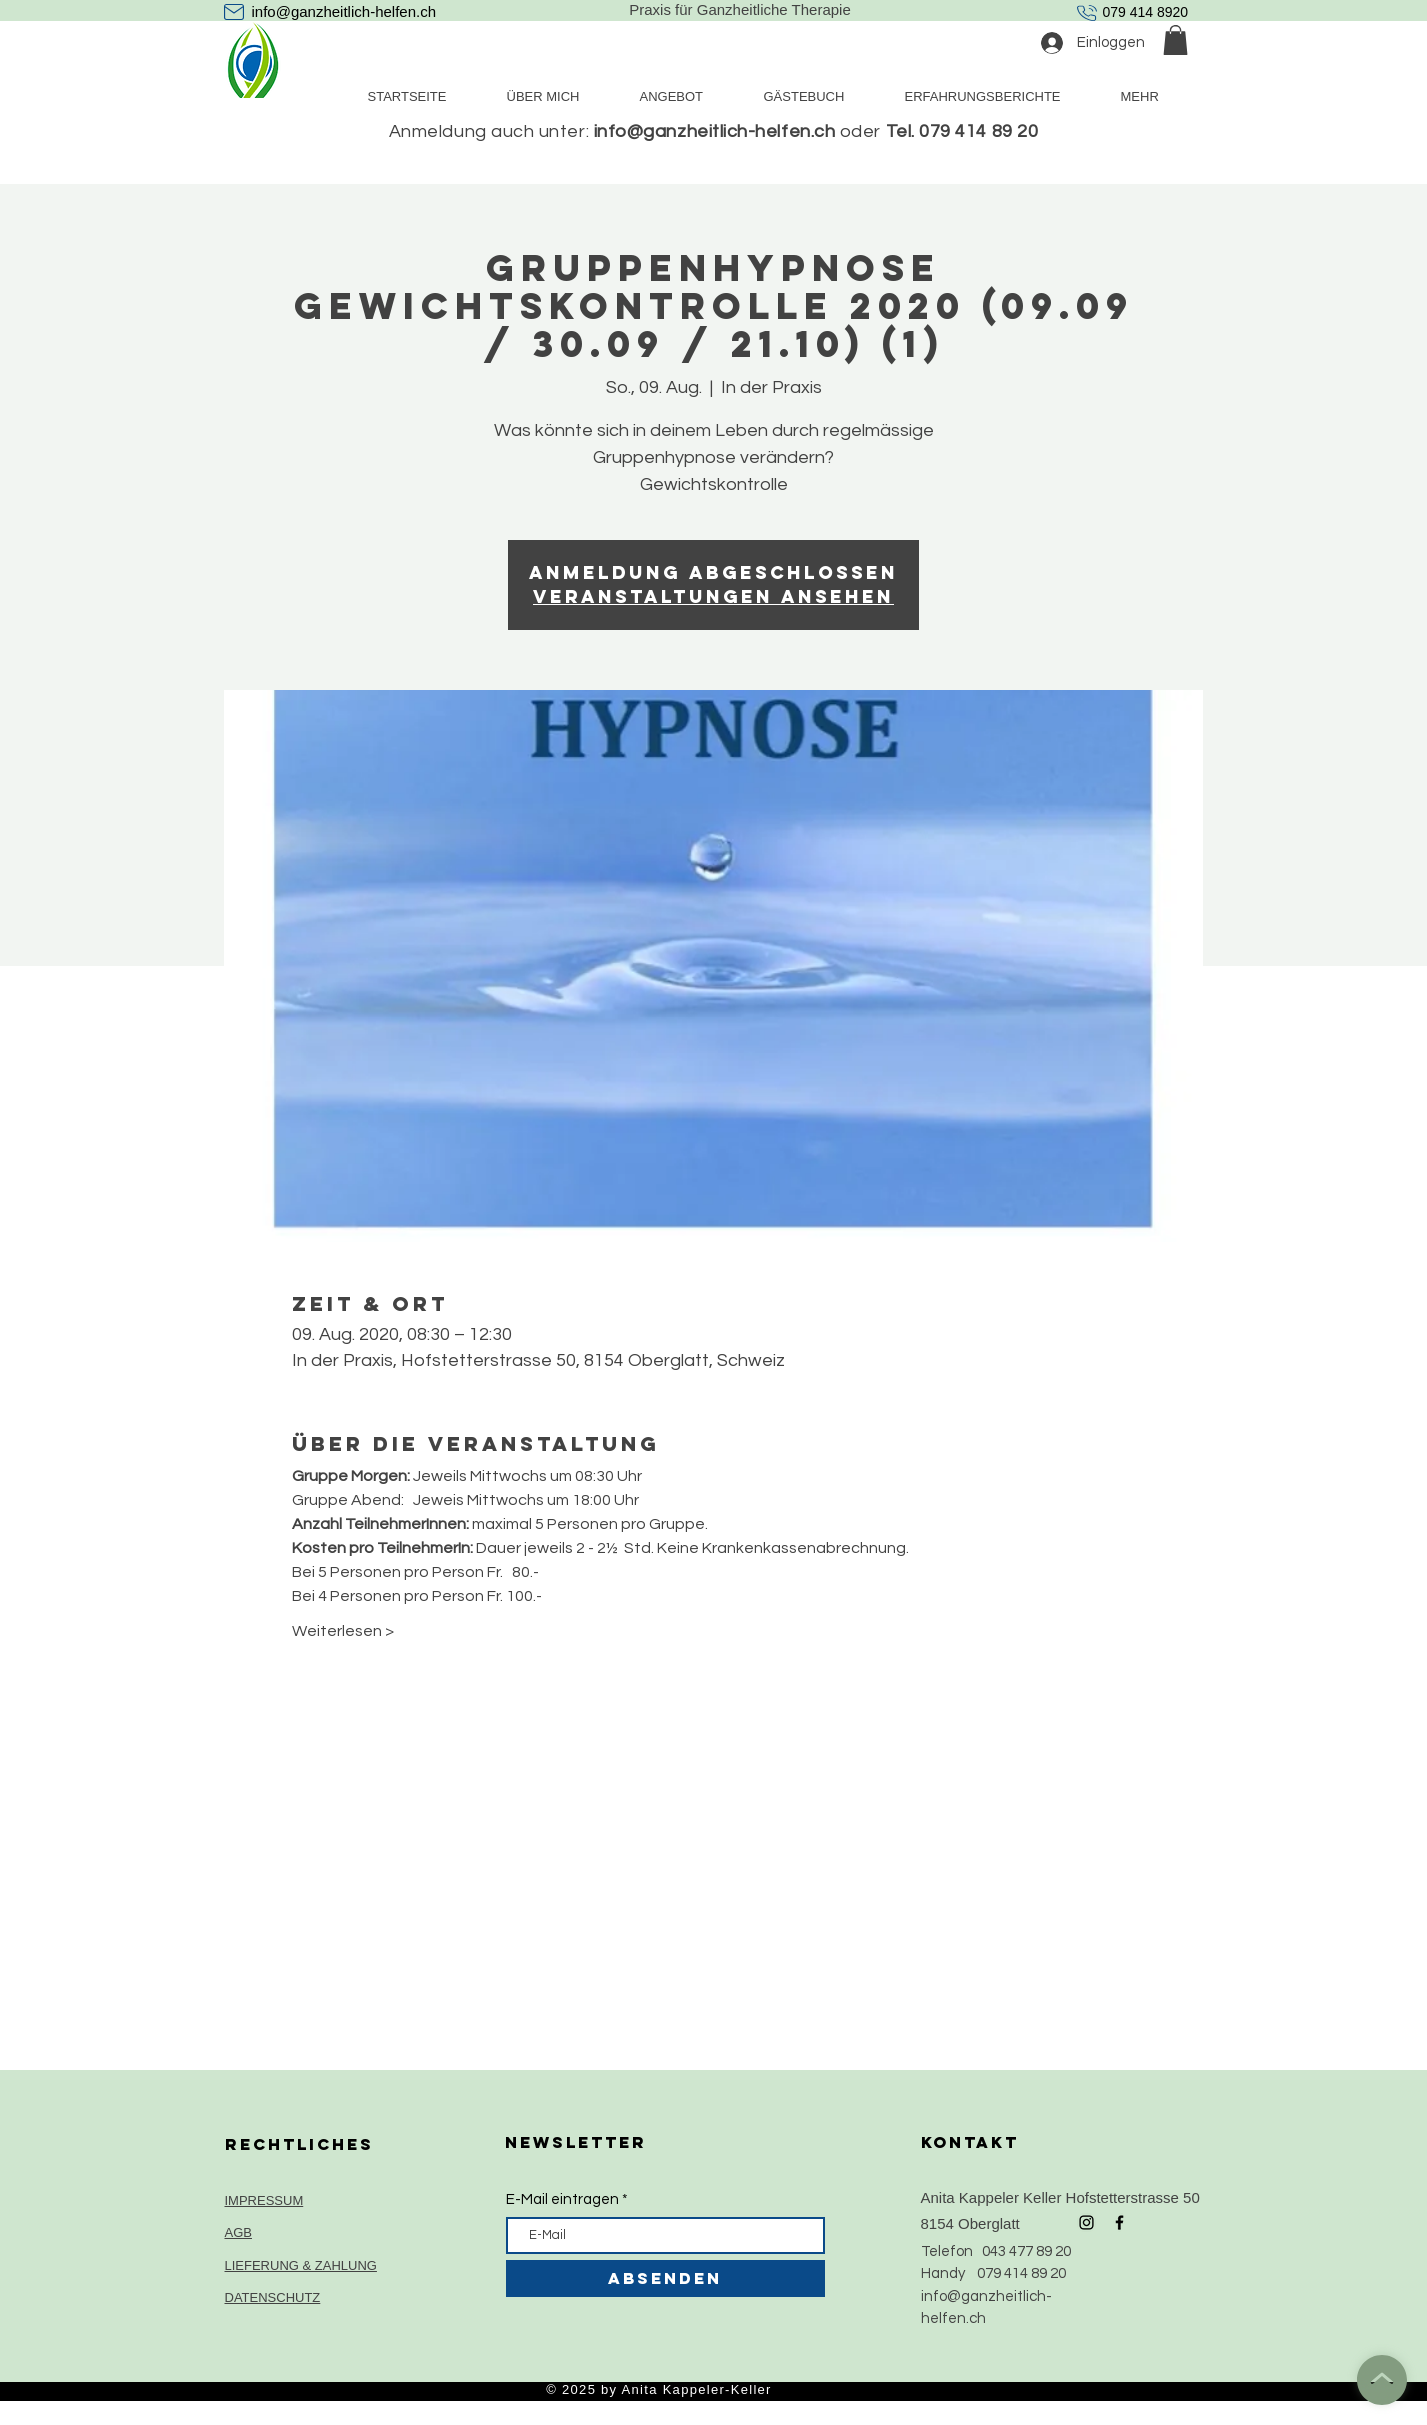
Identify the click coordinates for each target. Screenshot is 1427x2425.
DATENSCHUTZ (273, 2297)
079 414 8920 (1146, 12)
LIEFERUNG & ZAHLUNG (301, 2265)
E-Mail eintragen (562, 2199)
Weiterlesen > (343, 1631)
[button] (1175, 40)
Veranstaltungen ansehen (713, 596)
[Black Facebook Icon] (1119, 2222)
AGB (238, 2232)
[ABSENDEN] (665, 2278)
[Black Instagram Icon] (1086, 2222)
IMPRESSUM (264, 2200)
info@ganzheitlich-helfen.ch (344, 11)
